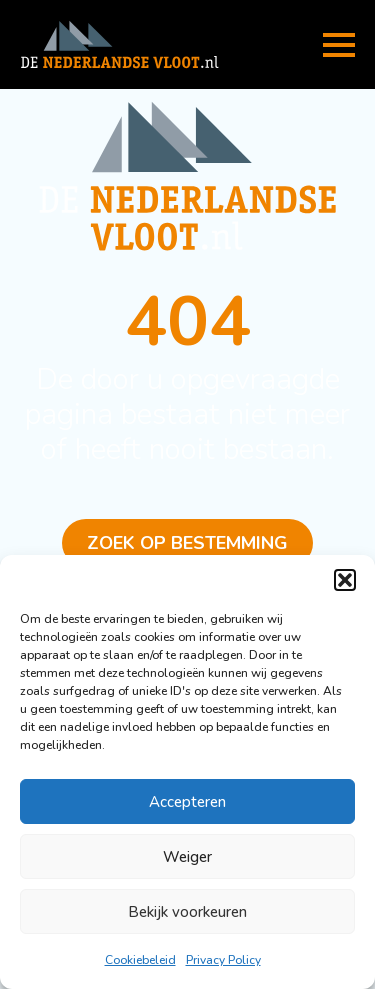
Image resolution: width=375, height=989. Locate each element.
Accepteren (187, 802)
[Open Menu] (339, 45)
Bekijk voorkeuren (187, 912)
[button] (345, 580)
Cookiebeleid (140, 960)
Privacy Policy (223, 960)
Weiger (187, 857)
